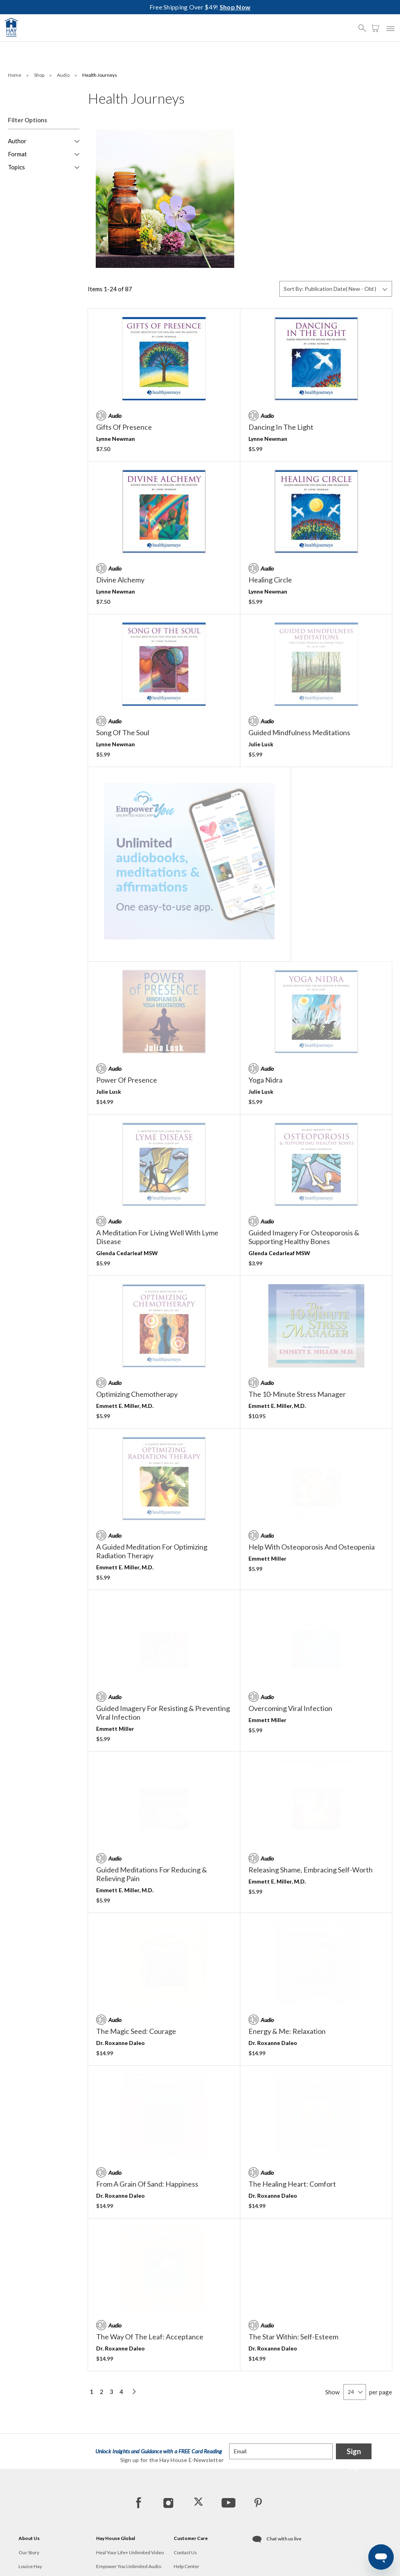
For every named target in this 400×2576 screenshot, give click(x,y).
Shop (39, 75)
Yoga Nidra (265, 1000)
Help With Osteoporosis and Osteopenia (311, 1467)
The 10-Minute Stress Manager (297, 1315)
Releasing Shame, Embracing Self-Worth (310, 1790)
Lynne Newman (115, 438)
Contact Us (185, 2490)
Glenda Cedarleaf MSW (127, 1173)
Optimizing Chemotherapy (137, 1315)
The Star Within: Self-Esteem (293, 2257)
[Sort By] (335, 289)
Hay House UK (111, 2518)
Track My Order (190, 2518)
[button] (364, 24)
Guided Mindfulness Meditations (299, 732)
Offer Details (187, 2532)
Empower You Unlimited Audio (128, 2504)
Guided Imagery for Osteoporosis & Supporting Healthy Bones (303, 1158)
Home (15, 75)
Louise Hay (30, 2504)
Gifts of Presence (124, 427)
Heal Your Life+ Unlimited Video (130, 2490)
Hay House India (113, 2546)
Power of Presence (126, 1000)
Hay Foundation (35, 2518)
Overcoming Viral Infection (290, 1629)
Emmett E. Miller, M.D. (125, 1326)
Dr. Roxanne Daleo (120, 1963)
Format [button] (17, 153)
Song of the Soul (122, 732)
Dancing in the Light (280, 427)
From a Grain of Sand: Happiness (147, 2104)
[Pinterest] (257, 2440)
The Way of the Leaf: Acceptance (149, 2257)
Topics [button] (16, 167)
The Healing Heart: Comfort (292, 2104)
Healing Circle (270, 579)
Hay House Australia (117, 2532)
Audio (63, 75)
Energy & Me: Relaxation (287, 1952)
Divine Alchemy (120, 579)
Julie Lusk (260, 744)
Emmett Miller (267, 1479)
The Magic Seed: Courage (136, 1952)
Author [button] (17, 140)
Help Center (186, 2504)
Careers (27, 2532)
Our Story (29, 2490)
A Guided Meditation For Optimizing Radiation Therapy (151, 1472)
